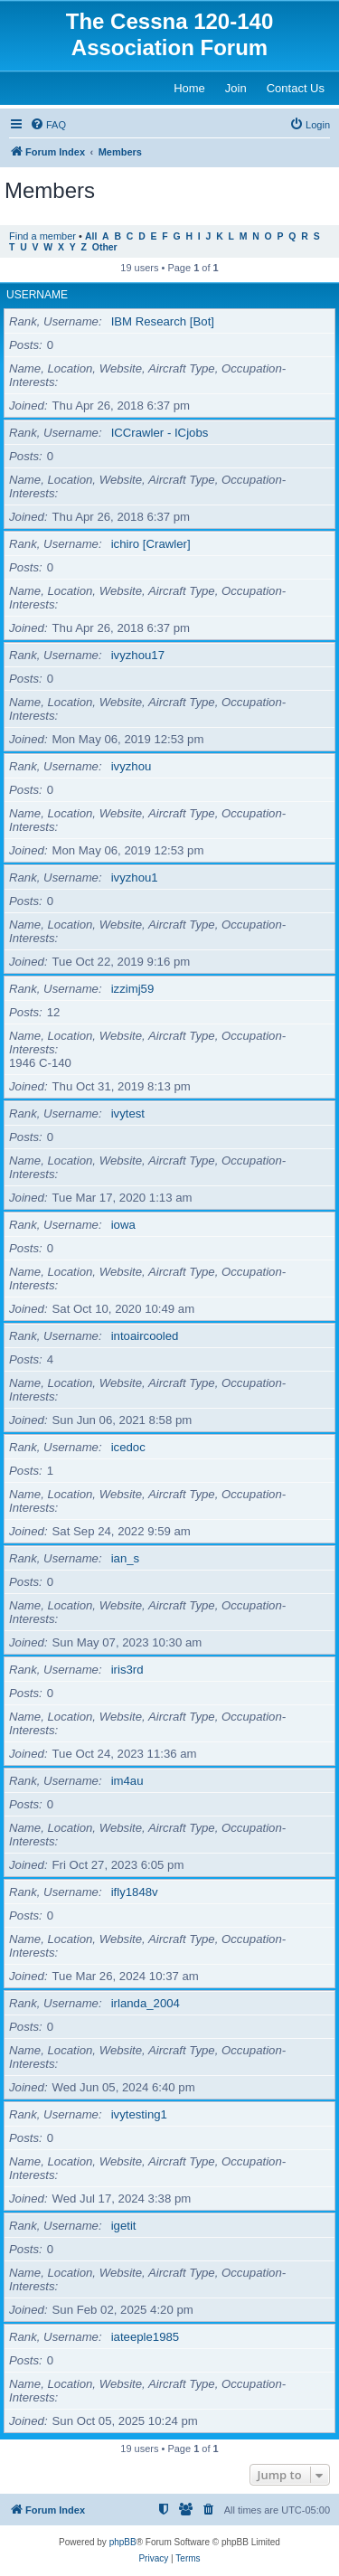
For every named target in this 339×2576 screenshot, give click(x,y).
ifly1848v (134, 1892)
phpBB (123, 2542)
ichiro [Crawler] (151, 544)
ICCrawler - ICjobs (160, 432)
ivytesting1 (139, 2114)
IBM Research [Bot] (162, 321)
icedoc (128, 1447)
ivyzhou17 (138, 655)
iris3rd (127, 1669)
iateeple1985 (145, 2337)
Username (37, 294)
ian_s (125, 1558)
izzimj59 (133, 988)
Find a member (42, 236)
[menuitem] (48, 125)
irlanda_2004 (145, 2003)
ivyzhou (131, 766)
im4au (127, 1781)
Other (105, 247)
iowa (123, 1224)
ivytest (128, 1113)
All (91, 236)
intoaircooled (145, 1336)
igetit (124, 2225)
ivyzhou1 (134, 877)
